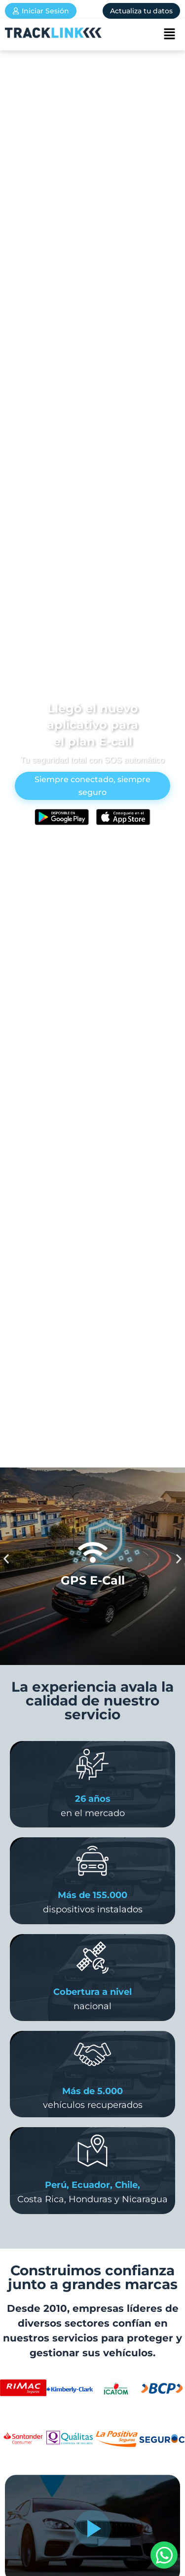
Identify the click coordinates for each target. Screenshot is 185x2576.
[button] (169, 34)
